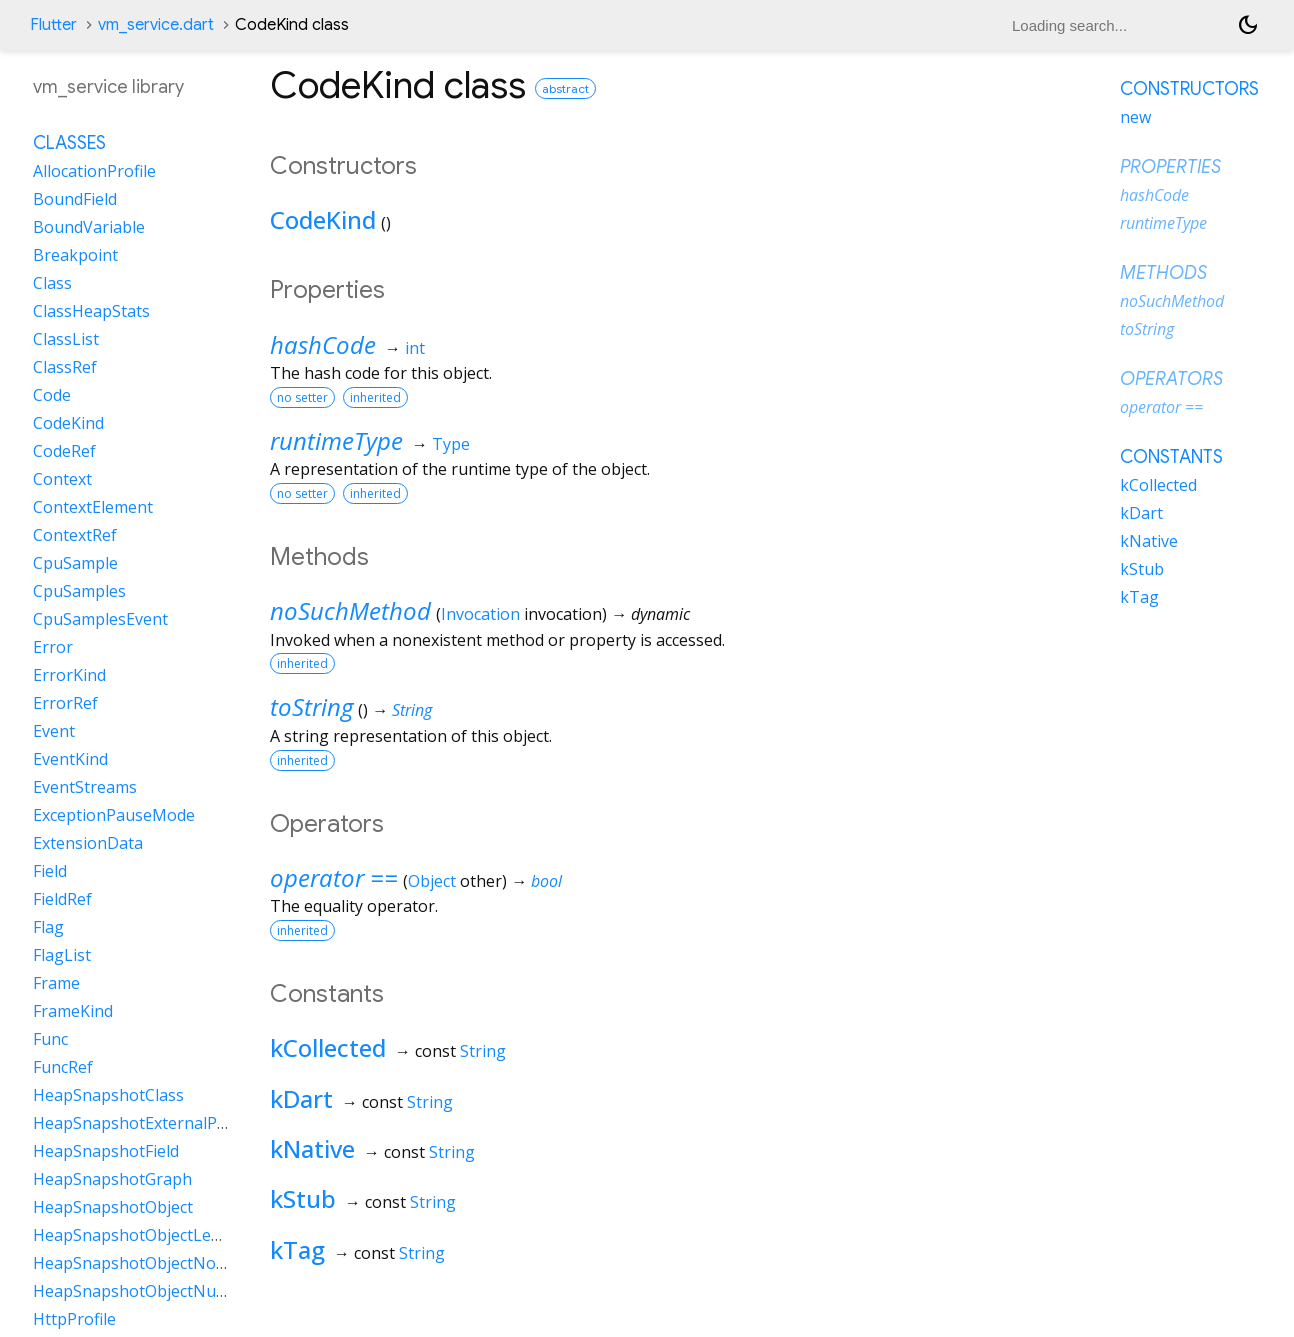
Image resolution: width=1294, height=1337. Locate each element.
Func (50, 1039)
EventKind (70, 759)
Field (50, 871)
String (412, 710)
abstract (565, 88)
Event (54, 731)
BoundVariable (89, 227)
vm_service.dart (156, 25)
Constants (1171, 457)
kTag (297, 1249)
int (415, 348)
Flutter (53, 25)
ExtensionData (88, 843)
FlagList (62, 955)
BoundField (75, 199)
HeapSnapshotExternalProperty (153, 1123)
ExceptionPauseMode (114, 815)
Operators (1171, 379)
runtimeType (336, 440)
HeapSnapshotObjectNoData (142, 1263)
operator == (334, 877)
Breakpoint (75, 255)
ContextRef (75, 535)
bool (546, 881)
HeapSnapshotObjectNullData (146, 1291)
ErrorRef (65, 703)
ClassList (66, 339)
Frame (56, 983)
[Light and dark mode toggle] (1248, 25)
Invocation (480, 614)
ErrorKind (69, 675)
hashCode (323, 344)
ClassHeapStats (91, 311)
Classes (69, 143)
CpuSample (75, 563)
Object (432, 881)
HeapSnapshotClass (108, 1095)
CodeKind (323, 219)
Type (451, 444)
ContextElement (93, 507)
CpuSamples (79, 591)
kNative (312, 1148)
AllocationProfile (94, 171)
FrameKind (73, 1011)
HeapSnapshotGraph (112, 1179)
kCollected (328, 1047)
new (1135, 117)
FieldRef (62, 899)
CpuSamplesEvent (100, 619)
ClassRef (65, 367)
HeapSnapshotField (106, 1151)
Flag (48, 927)
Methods (1163, 273)
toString (311, 706)
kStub (303, 1198)
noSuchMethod (350, 610)
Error (53, 647)
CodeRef (64, 451)
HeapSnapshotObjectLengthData (158, 1235)
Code (52, 395)
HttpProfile (74, 1319)
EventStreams (85, 787)
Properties (1170, 167)
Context (62, 479)
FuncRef (63, 1067)
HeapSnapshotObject (113, 1207)
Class (52, 283)
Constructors (1189, 89)
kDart (301, 1098)
